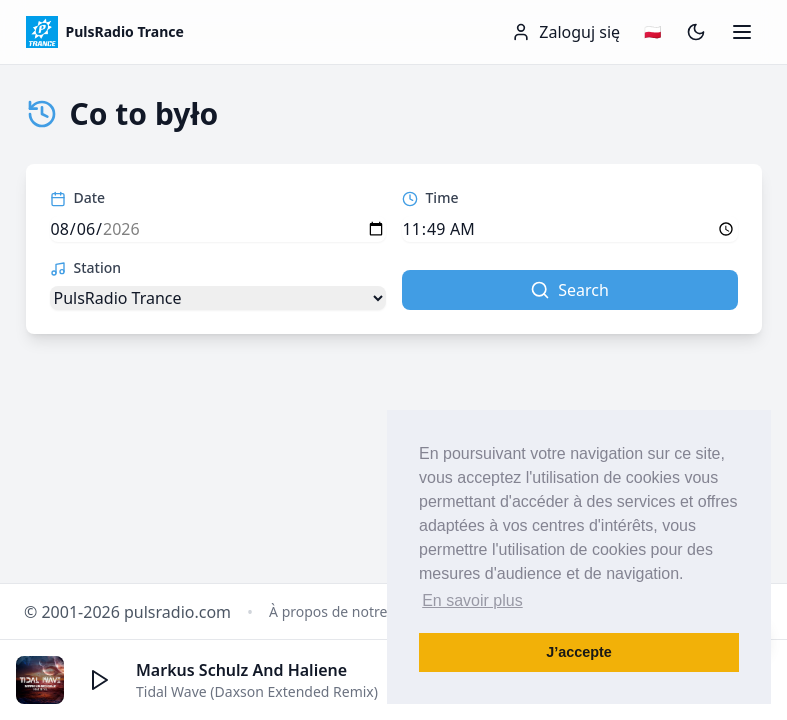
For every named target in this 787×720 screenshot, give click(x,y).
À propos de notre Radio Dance (371, 611)
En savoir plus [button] (472, 600)
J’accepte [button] (579, 652)
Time (430, 197)
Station (86, 267)
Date (78, 197)
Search (569, 290)
